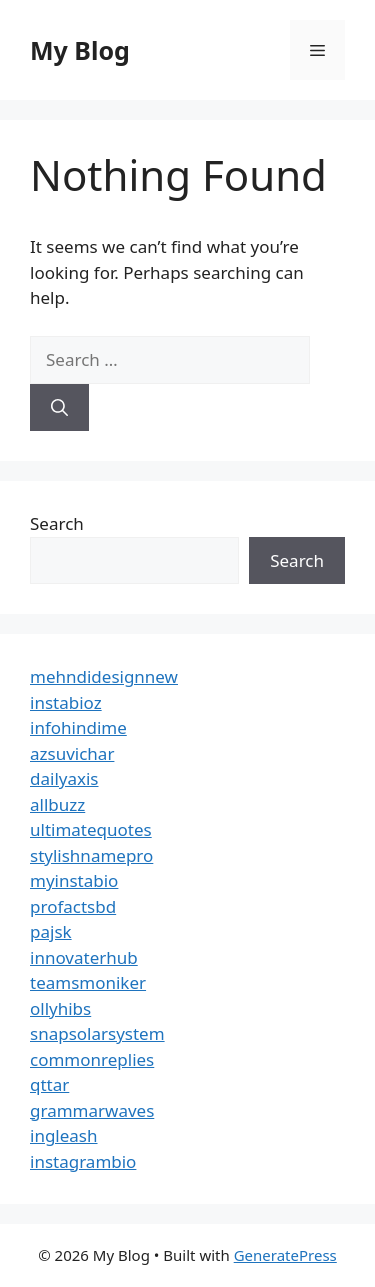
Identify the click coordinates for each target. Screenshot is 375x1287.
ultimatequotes (91, 829)
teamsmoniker (88, 982)
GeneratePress (285, 1255)
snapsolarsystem (97, 1033)
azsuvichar (72, 753)
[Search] (59, 408)
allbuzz (57, 804)
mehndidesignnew (104, 676)
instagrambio (83, 1161)
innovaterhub (84, 957)
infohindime (78, 727)
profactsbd (73, 906)
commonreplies (92, 1059)
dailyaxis (64, 778)
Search (57, 523)
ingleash (64, 1135)
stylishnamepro (91, 855)
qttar (49, 1084)
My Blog (80, 50)
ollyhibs (60, 1008)
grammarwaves (92, 1110)
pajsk (51, 931)
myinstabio (74, 880)
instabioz (66, 702)
